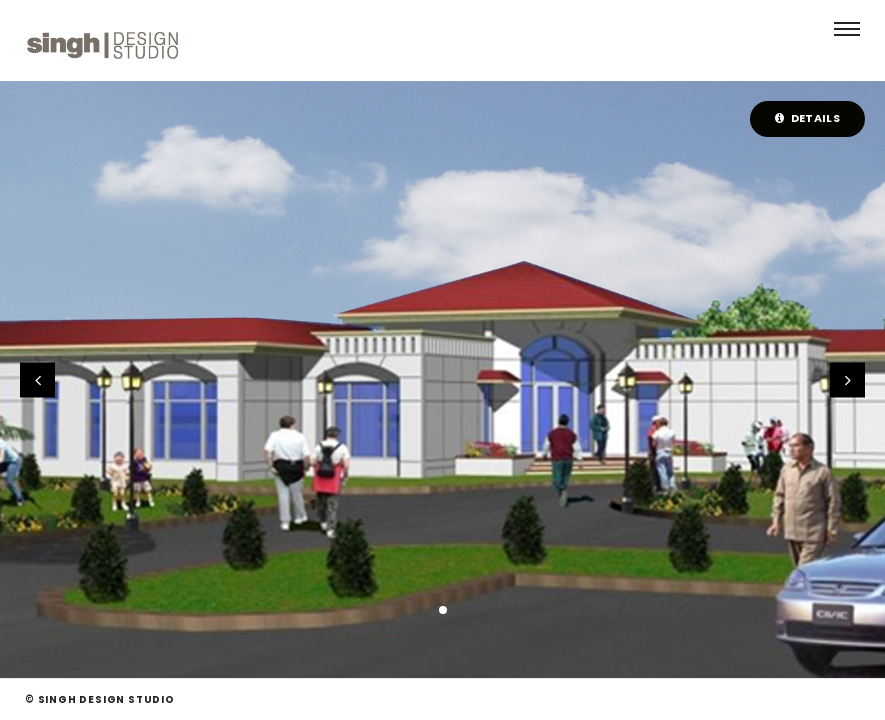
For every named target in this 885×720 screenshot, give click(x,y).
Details (807, 118)
